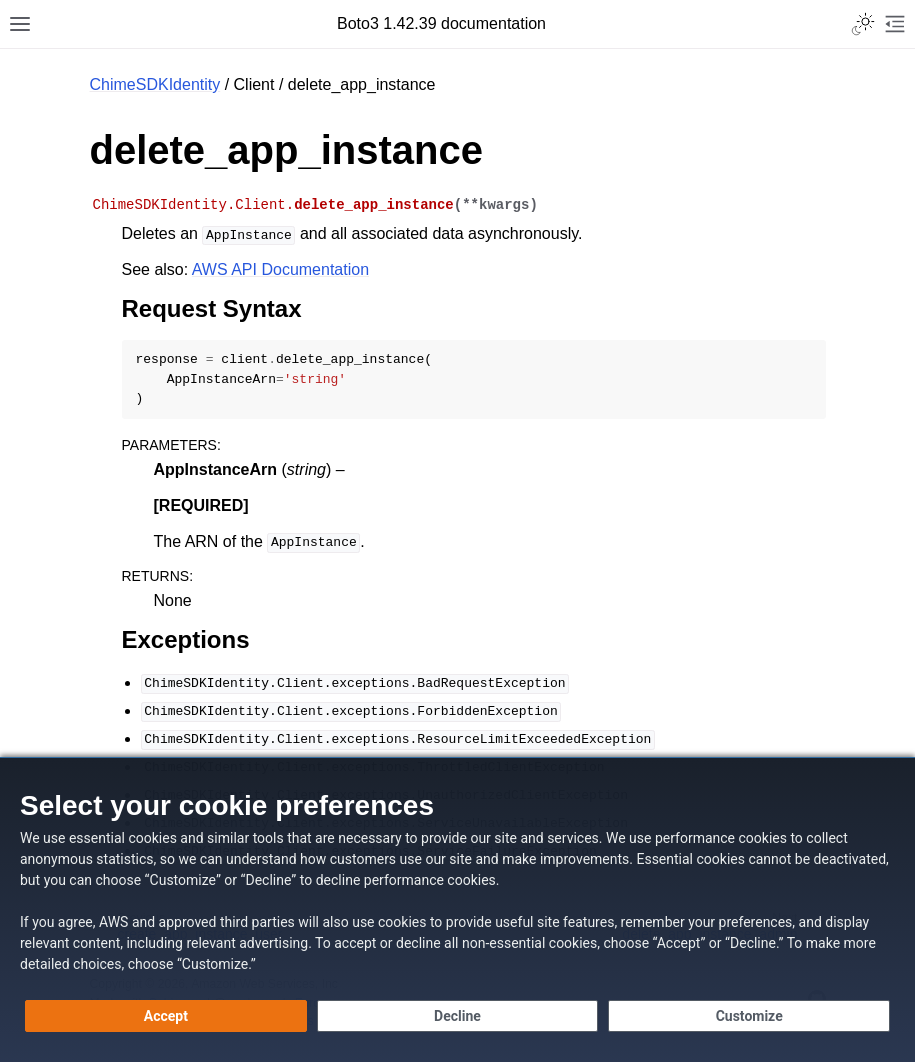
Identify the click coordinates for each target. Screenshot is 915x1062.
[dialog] (457, 909)
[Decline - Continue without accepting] (458, 1016)
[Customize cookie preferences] (749, 1016)
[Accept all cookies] (166, 1016)
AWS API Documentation (280, 269)
